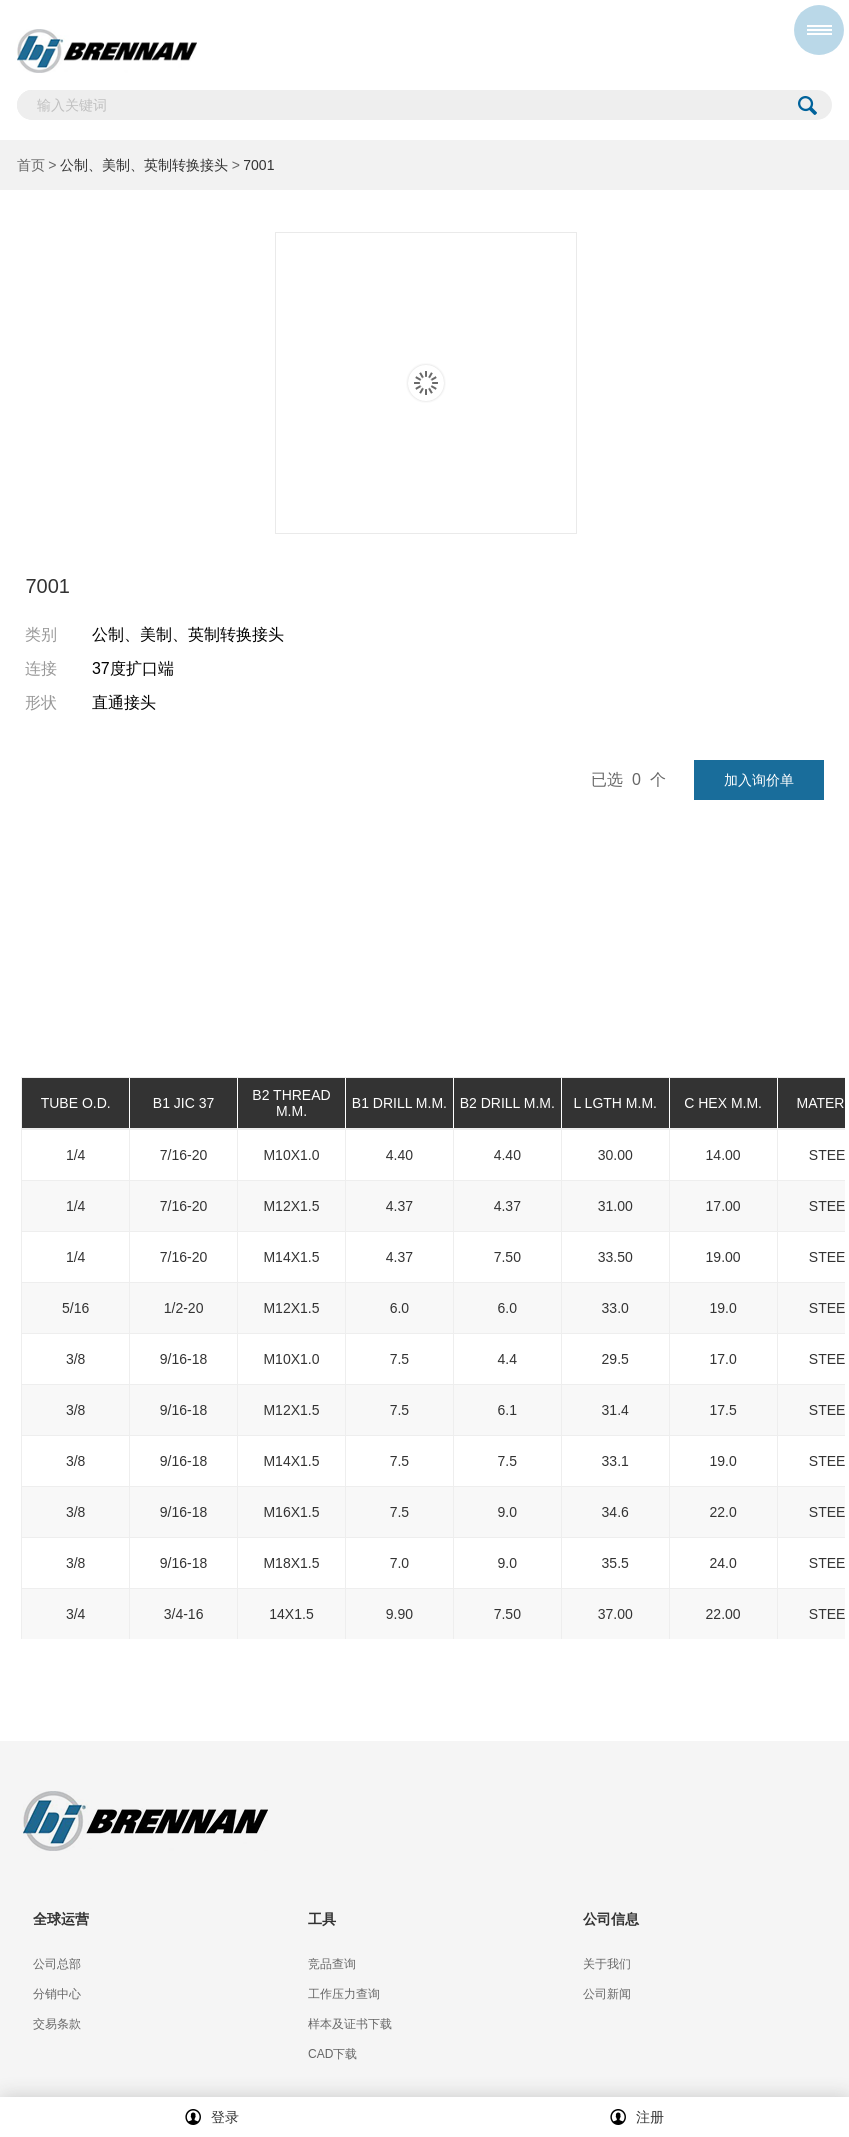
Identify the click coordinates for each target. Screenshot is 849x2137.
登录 (212, 2117)
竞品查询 (332, 1964)
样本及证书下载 (350, 2024)
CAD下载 (332, 2054)
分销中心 (57, 1994)
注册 (637, 2117)
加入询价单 (759, 780)
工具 (322, 1919)
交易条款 (57, 2024)
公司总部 (57, 1964)
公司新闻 (607, 1994)
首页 (31, 165)
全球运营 (61, 1919)
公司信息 (611, 1919)
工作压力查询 (344, 1994)
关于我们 (607, 1964)
